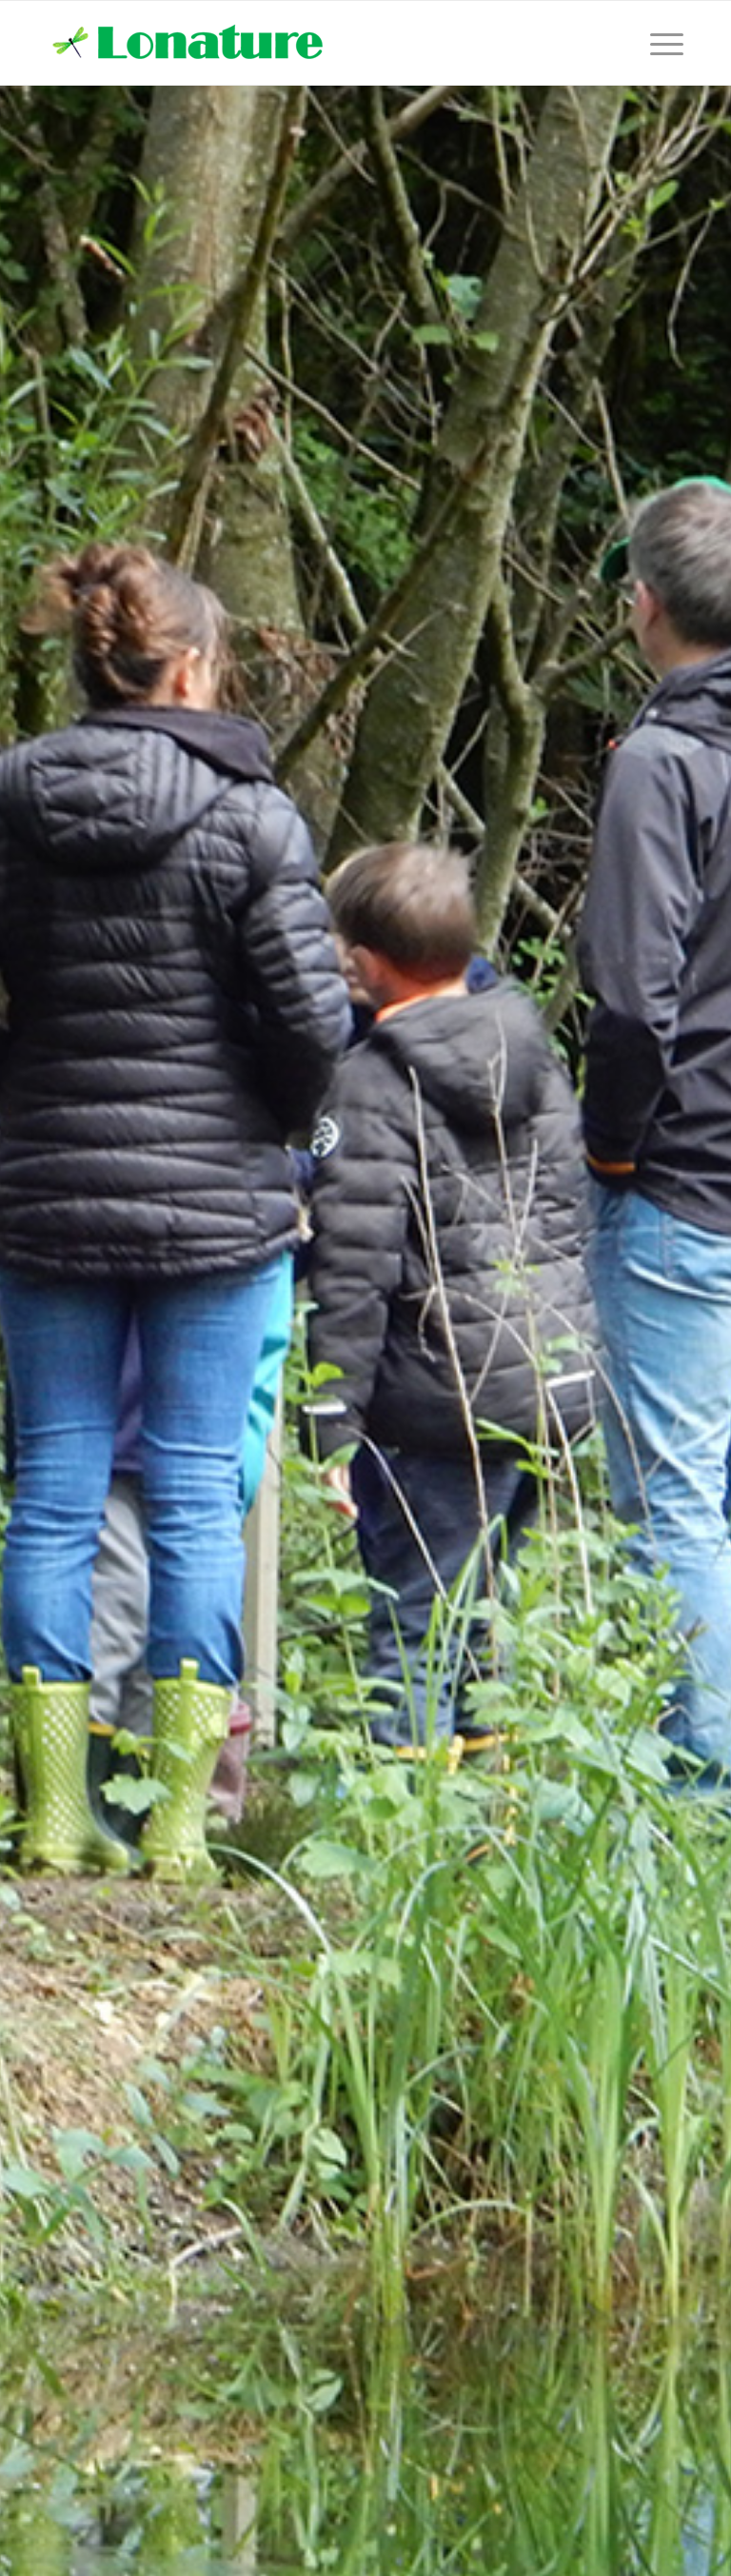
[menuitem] (662, 43)
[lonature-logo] (191, 43)
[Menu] (662, 43)
